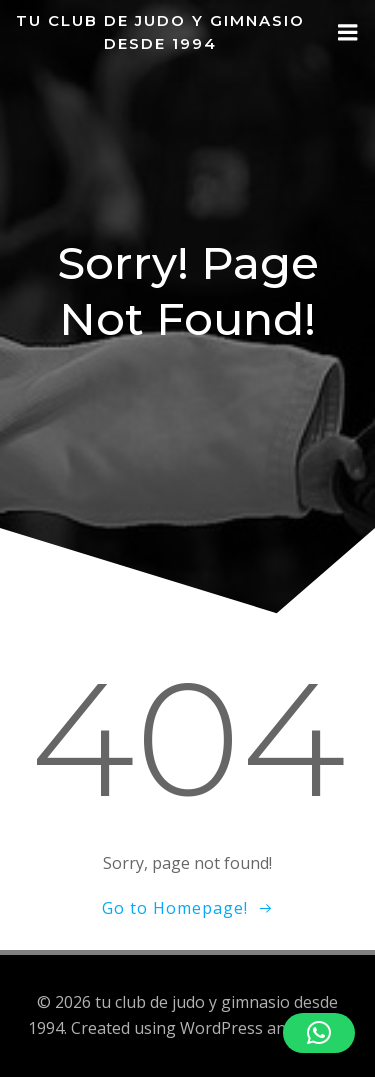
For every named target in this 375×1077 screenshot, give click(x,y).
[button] (319, 1033)
